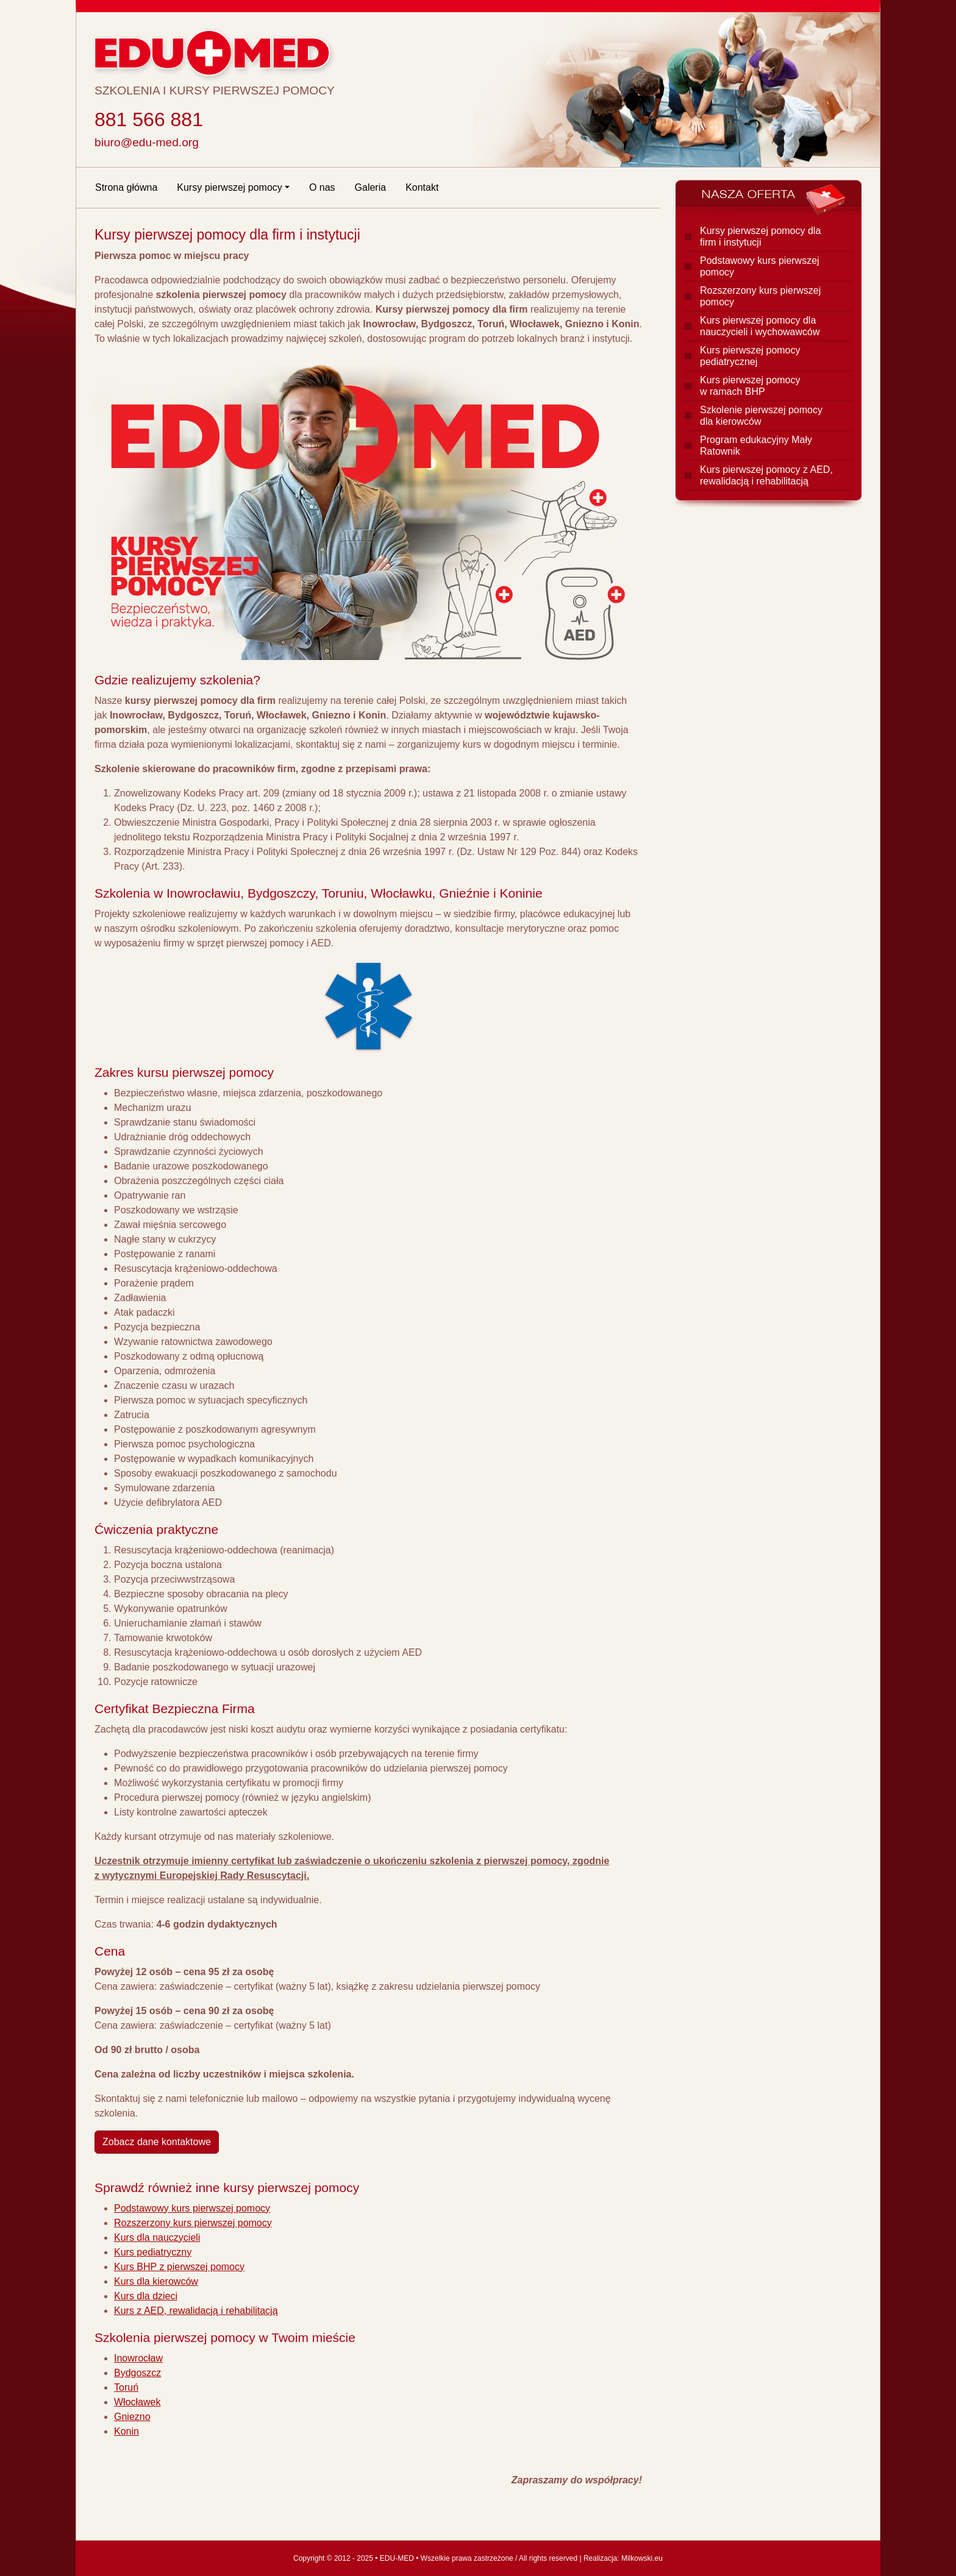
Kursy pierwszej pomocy (229, 187)
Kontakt (421, 187)
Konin (126, 2431)
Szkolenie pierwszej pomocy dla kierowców (761, 416)
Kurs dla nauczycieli (157, 2237)
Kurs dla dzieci (145, 2296)
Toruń (126, 2387)
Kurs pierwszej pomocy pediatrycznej (750, 356)
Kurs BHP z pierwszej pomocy (179, 2267)
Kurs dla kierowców (156, 2281)
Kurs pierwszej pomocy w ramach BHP (750, 386)
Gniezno (132, 2416)
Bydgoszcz (137, 2373)
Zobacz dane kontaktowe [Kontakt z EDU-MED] (156, 2142)
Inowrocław (138, 2358)
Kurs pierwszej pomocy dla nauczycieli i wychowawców (760, 326)
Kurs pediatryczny (152, 2252)
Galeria (371, 187)
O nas (322, 187)
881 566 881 (149, 119)
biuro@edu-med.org (147, 142)
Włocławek (137, 2402)
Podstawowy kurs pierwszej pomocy (192, 2208)
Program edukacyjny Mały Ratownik (756, 445)
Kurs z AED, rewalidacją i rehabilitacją (196, 2310)
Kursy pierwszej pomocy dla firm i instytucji (760, 236)
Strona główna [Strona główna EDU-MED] (126, 187)
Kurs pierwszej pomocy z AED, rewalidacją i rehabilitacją (766, 475)
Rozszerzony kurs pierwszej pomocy (193, 2223)
